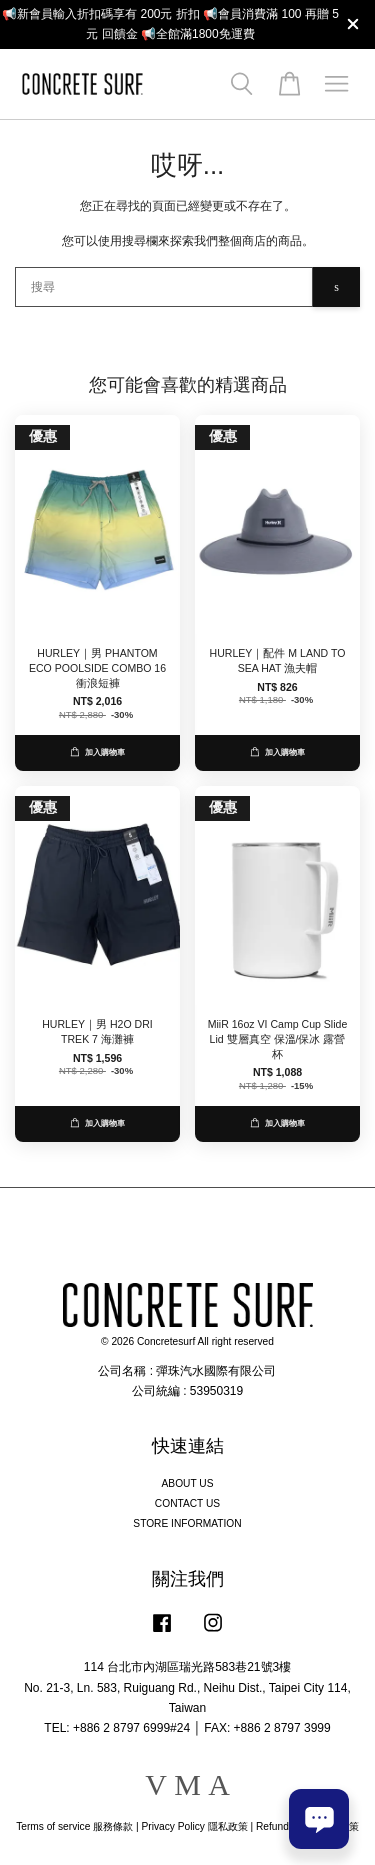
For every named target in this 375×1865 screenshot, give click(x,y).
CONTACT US (187, 1503)
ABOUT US (188, 1483)
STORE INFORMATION (187, 1523)
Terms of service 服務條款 (74, 1826)
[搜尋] (164, 287)
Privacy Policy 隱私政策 (194, 1826)
